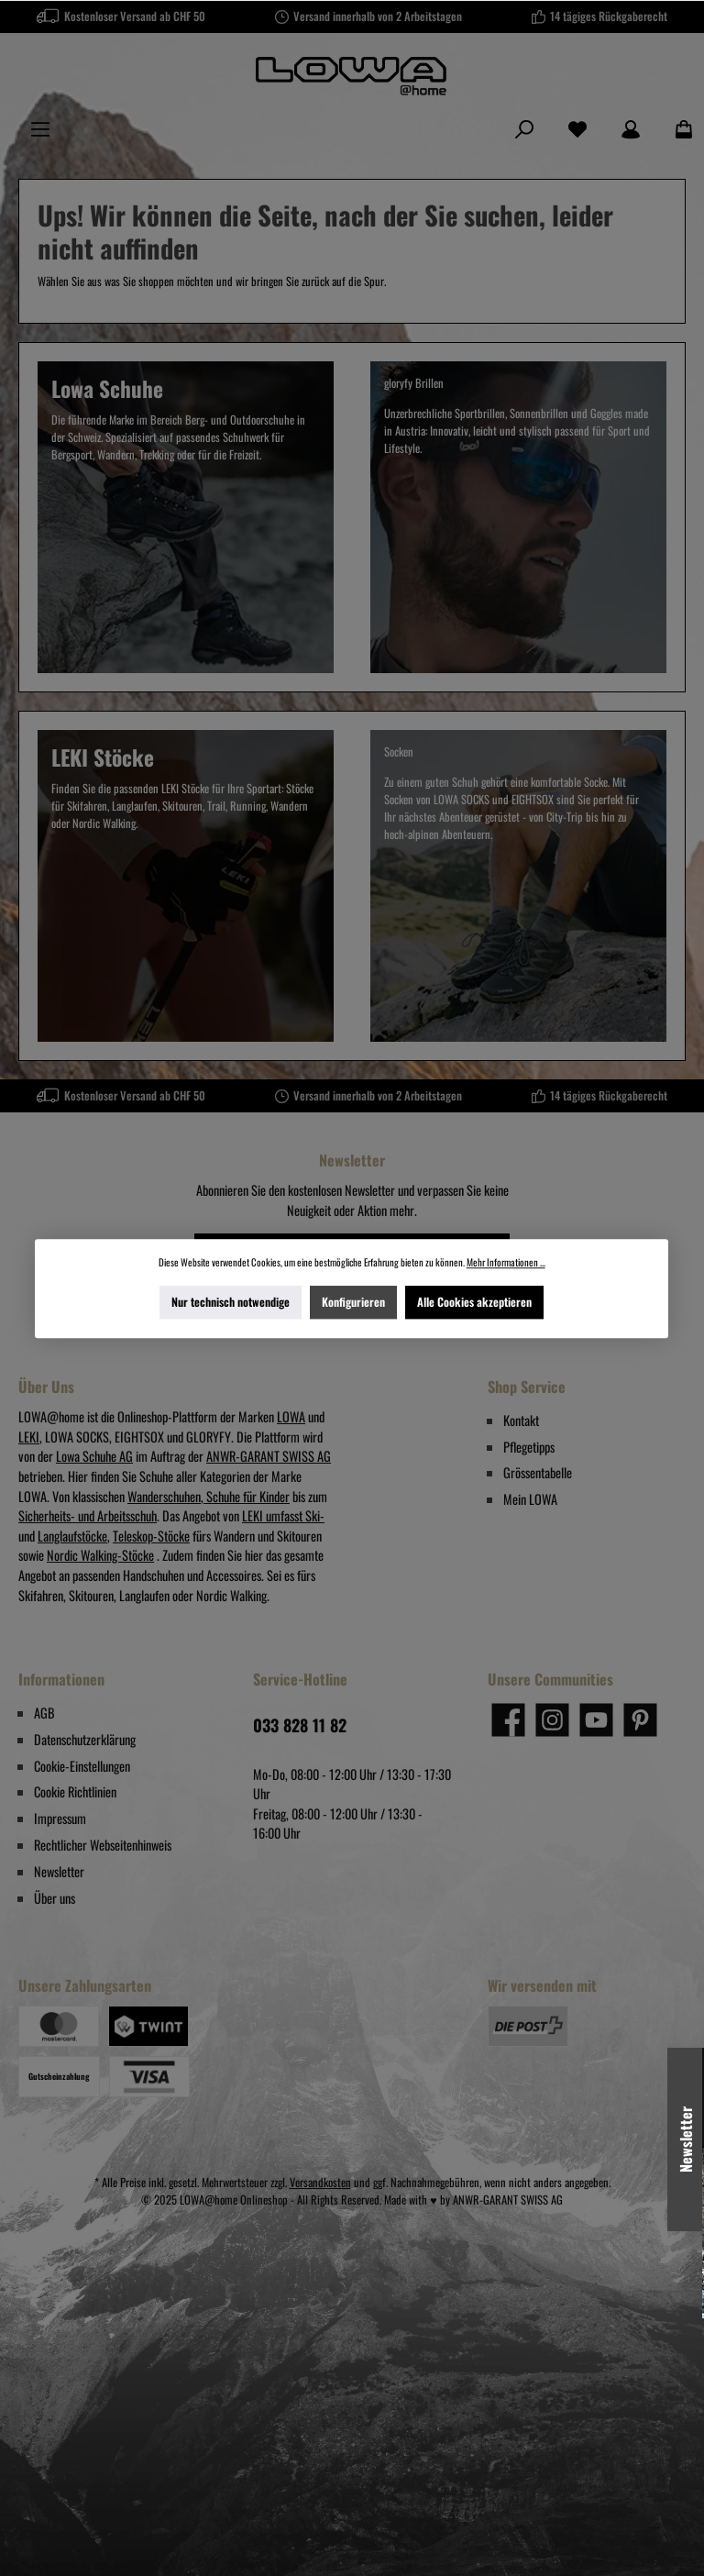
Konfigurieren (354, 1301)
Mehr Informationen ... (506, 1262)
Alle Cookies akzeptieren (475, 1301)
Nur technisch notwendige (230, 1301)
